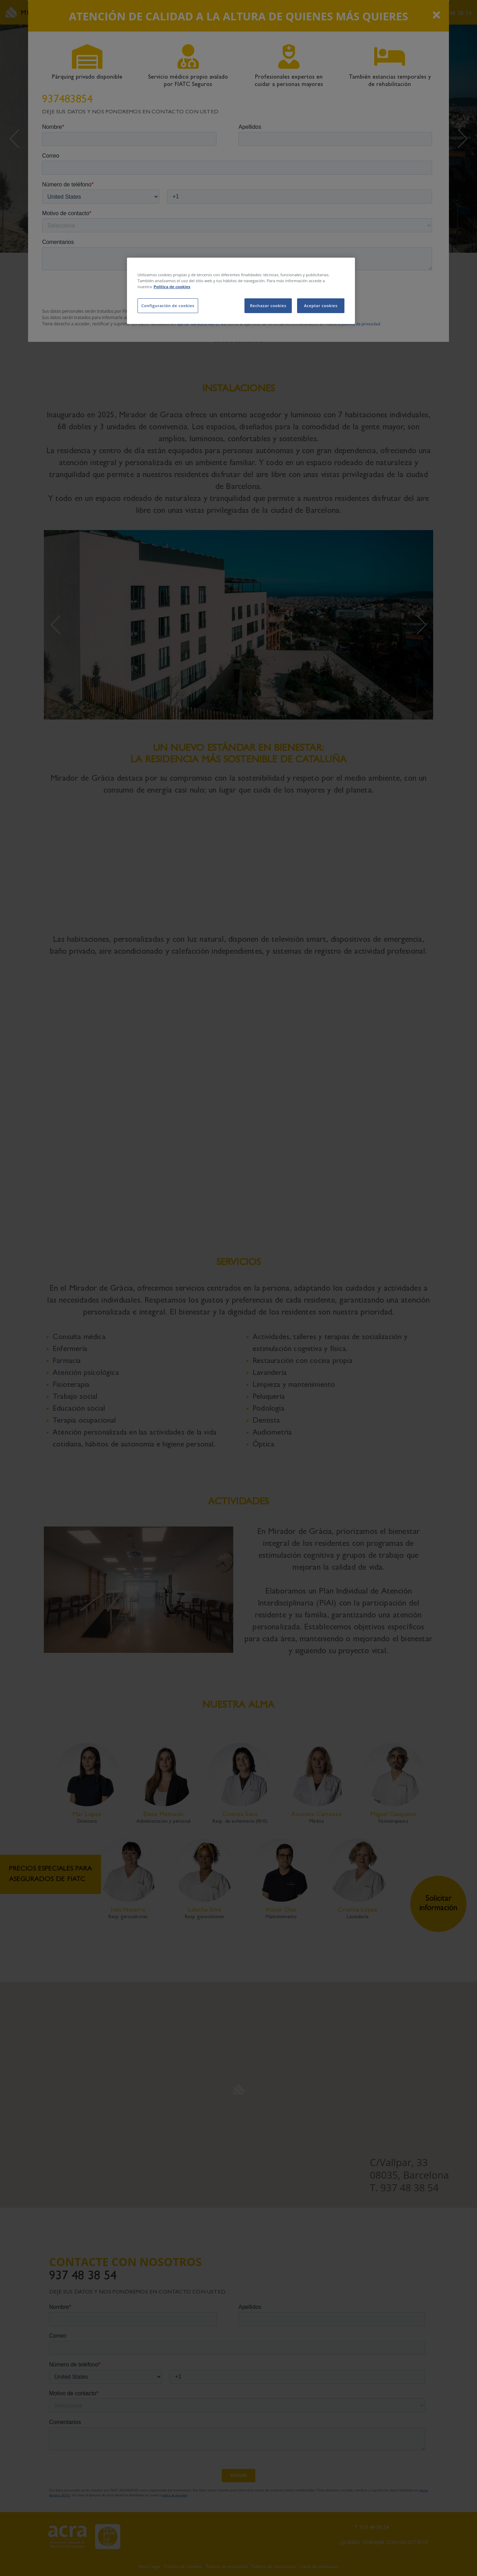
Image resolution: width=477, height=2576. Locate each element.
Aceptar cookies (321, 305)
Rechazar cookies (268, 305)
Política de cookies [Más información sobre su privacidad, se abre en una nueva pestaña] (172, 286)
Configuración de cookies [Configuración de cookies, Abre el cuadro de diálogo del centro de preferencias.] (167, 305)
